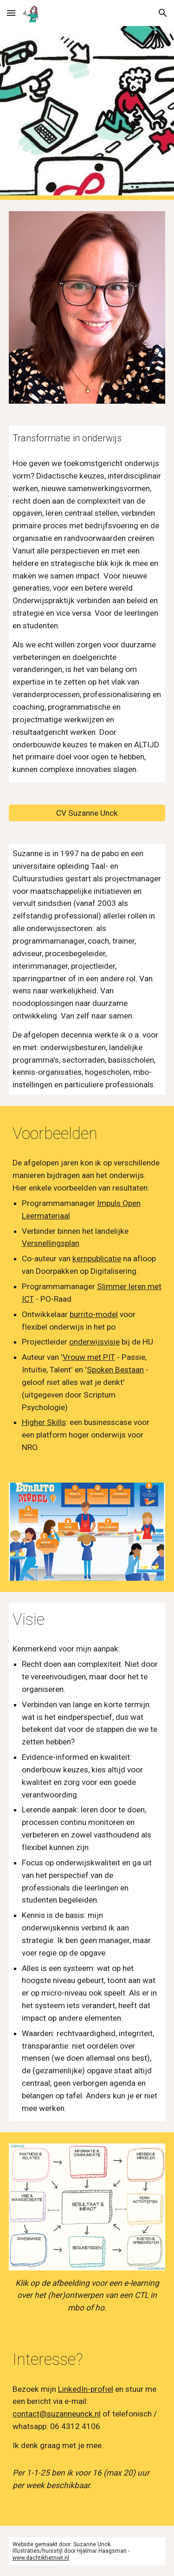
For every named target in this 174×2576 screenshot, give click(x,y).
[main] (87, 438)
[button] (11, 13)
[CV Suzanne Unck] (87, 813)
